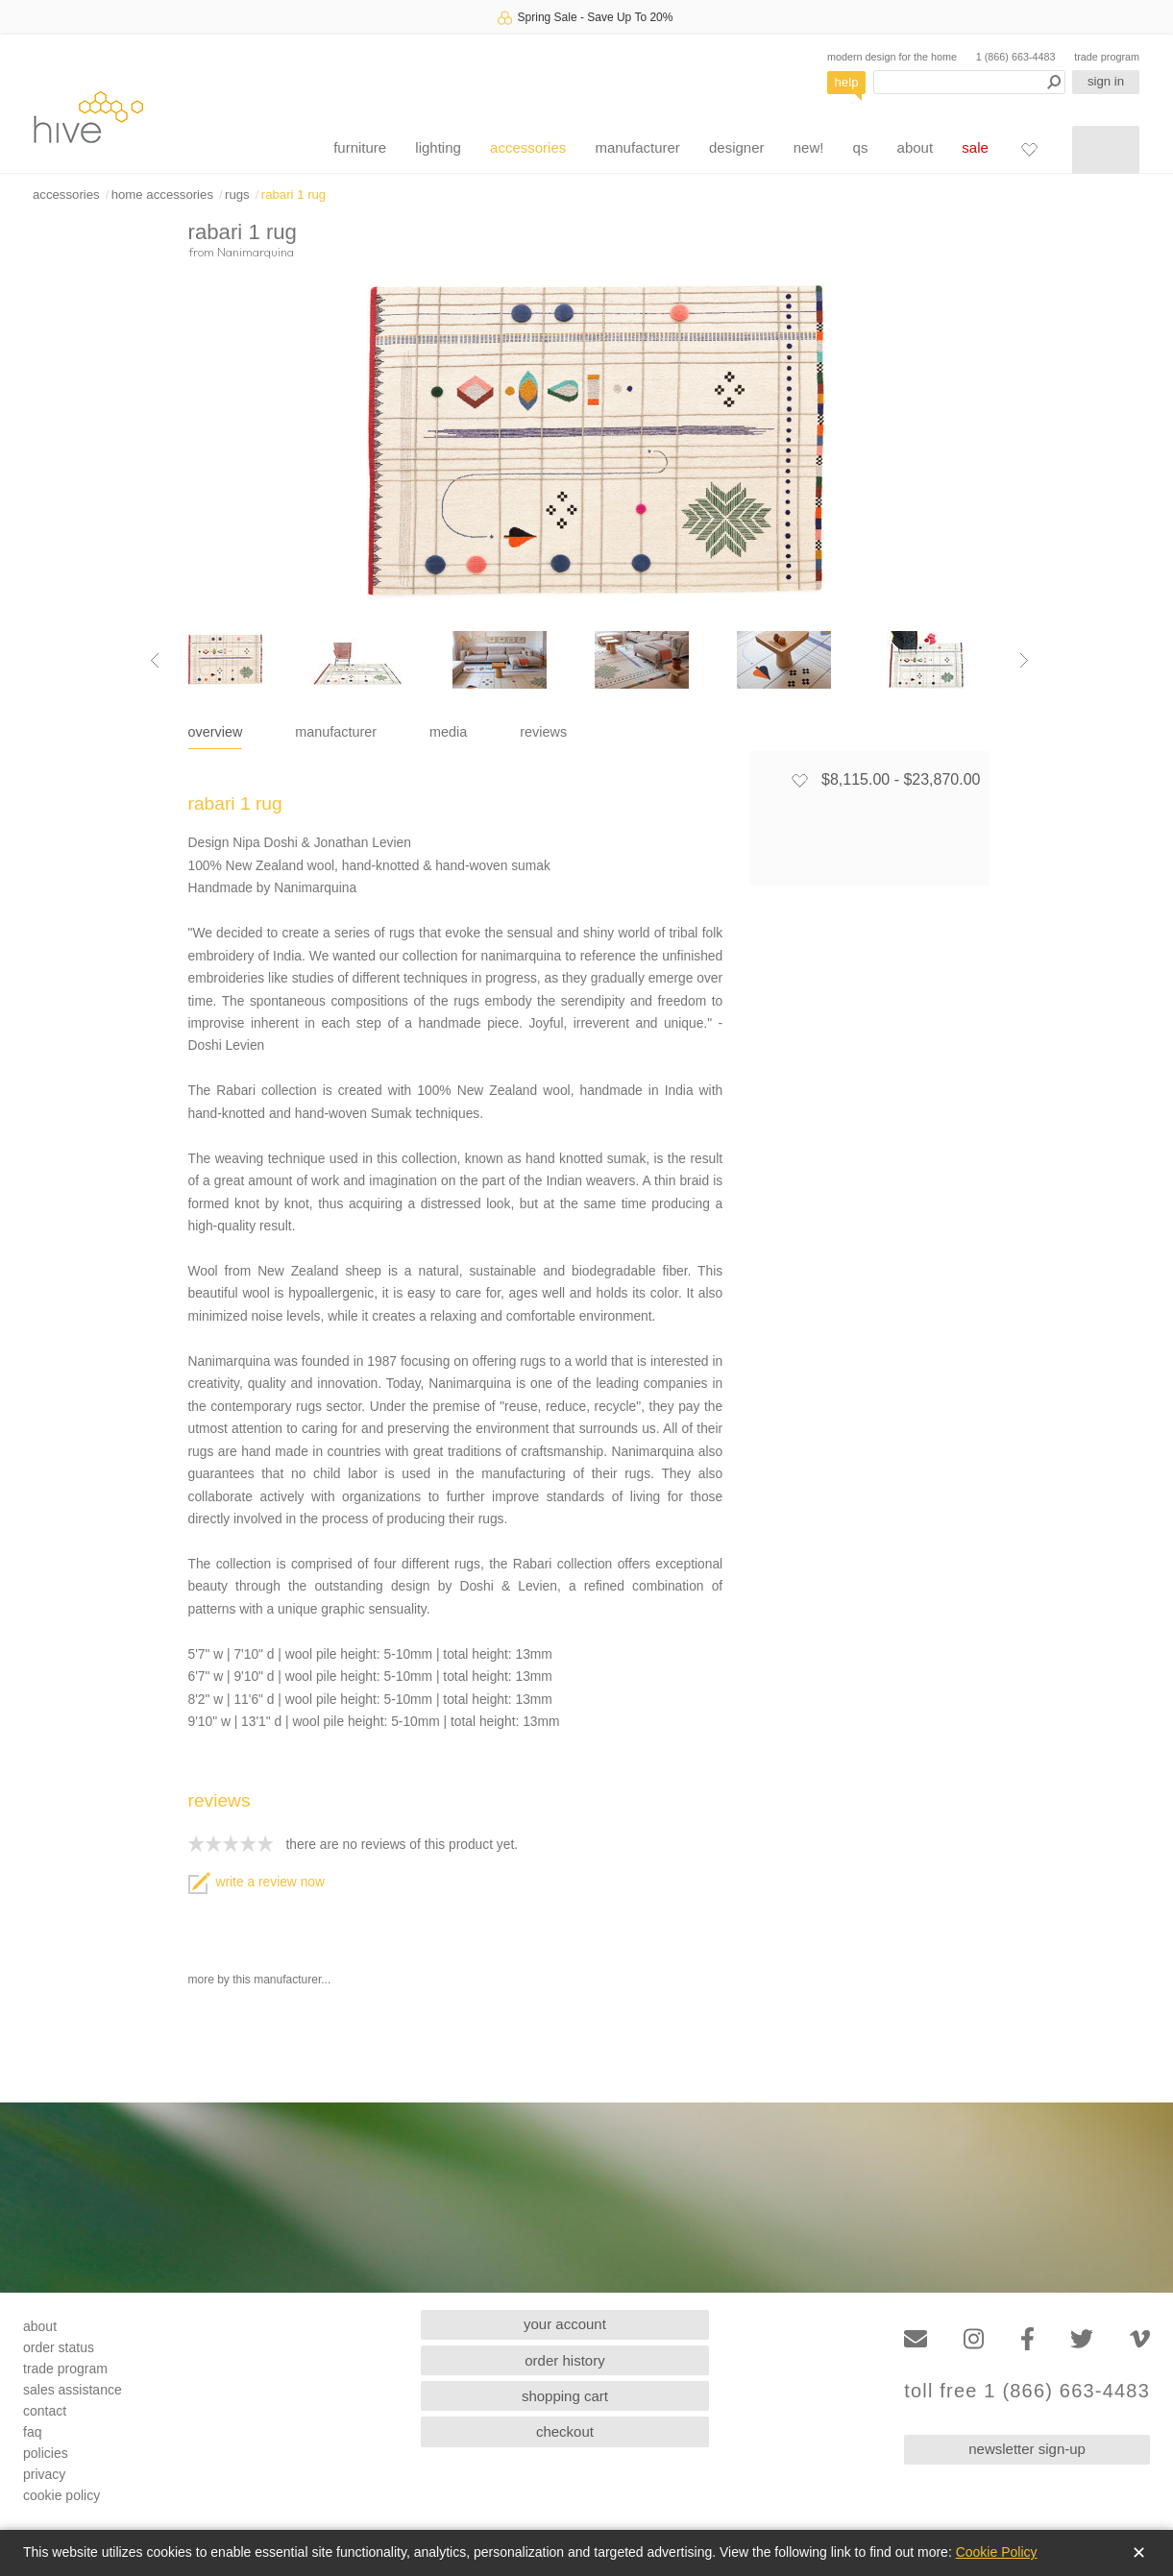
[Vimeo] (1140, 2339)
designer (737, 147)
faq (32, 2432)
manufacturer (637, 147)
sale (975, 147)
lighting (438, 147)
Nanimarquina (255, 251)
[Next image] (1024, 660)
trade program (1106, 56)
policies (45, 2453)
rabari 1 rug (293, 194)
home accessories (162, 194)
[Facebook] (1027, 2339)
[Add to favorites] (799, 780)
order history (564, 2360)
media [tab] (448, 732)
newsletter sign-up (1027, 2449)
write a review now (256, 1882)
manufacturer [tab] (336, 732)
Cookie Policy (997, 2552)
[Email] (915, 2339)
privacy (44, 2474)
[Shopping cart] (1105, 150)
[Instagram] (974, 2339)
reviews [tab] (543, 732)
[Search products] (969, 82)
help (847, 82)
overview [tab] (215, 732)
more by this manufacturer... (259, 1979)
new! (809, 147)
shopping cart (565, 2396)
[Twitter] (1081, 2339)
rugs (237, 194)
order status (58, 2347)
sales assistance (72, 2389)
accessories (528, 147)
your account (565, 2324)
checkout (565, 2431)
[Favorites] (1028, 148)
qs (860, 147)
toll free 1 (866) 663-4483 (1027, 2391)
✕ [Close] (1139, 2553)
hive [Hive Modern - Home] (88, 116)
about (915, 147)
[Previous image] (155, 660)
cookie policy (61, 2495)
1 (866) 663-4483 (1016, 56)
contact (44, 2410)
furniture (359, 147)
